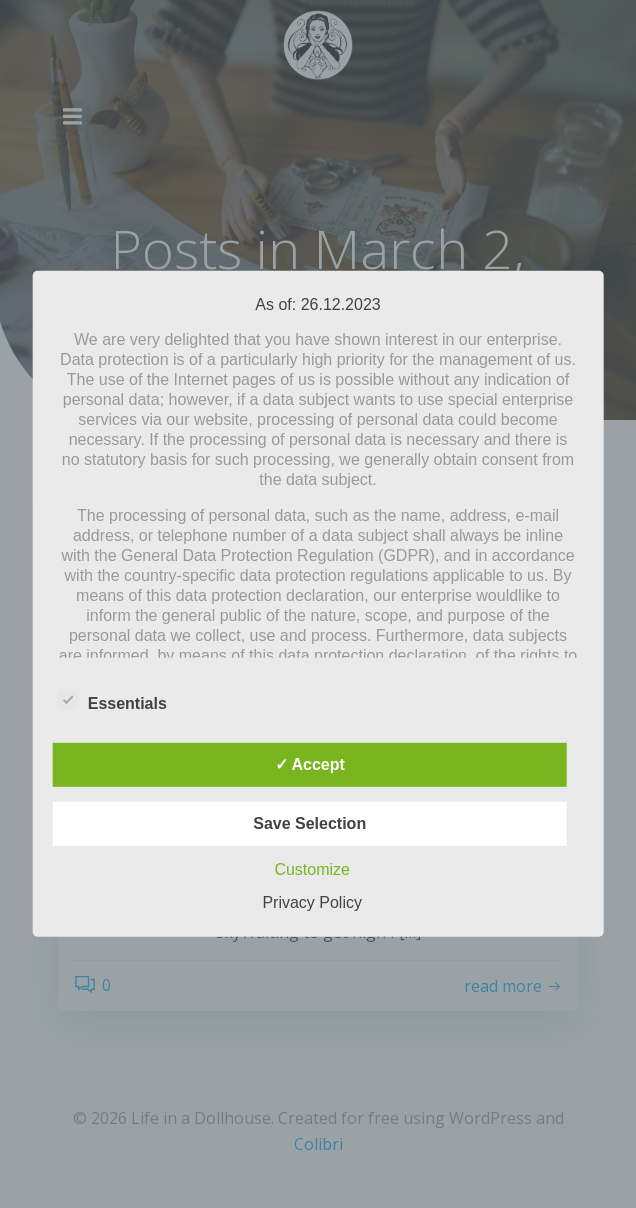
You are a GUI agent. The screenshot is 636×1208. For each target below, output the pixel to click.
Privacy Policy (312, 902)
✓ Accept (310, 764)
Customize (312, 869)
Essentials (112, 700)
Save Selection (309, 823)
